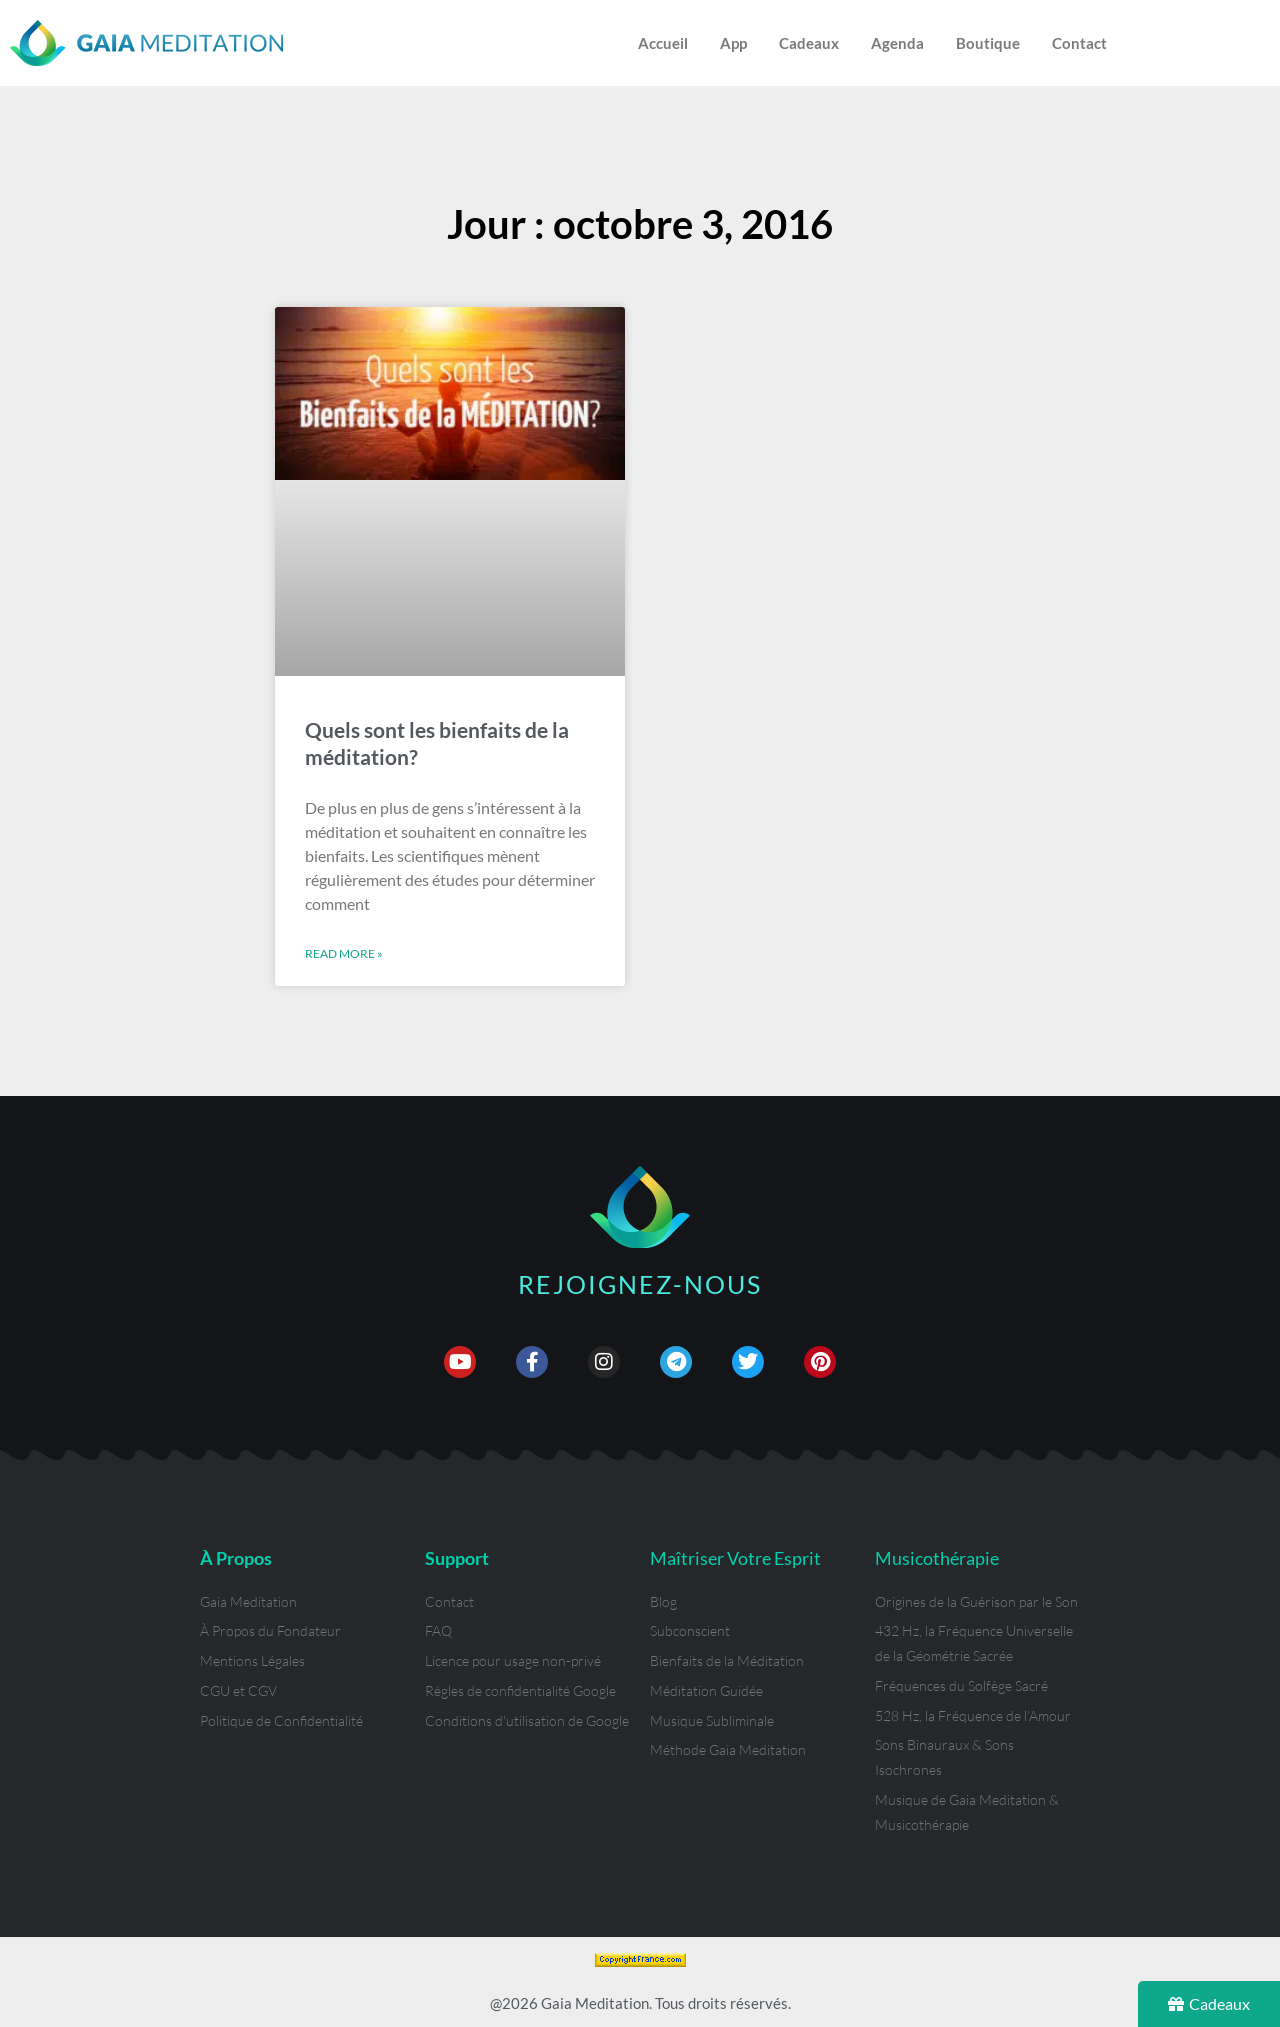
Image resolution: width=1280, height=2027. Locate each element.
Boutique (988, 43)
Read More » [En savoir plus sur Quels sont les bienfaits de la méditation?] (344, 953)
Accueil (663, 43)
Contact (1079, 43)
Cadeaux (809, 43)
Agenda (897, 43)
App (733, 43)
